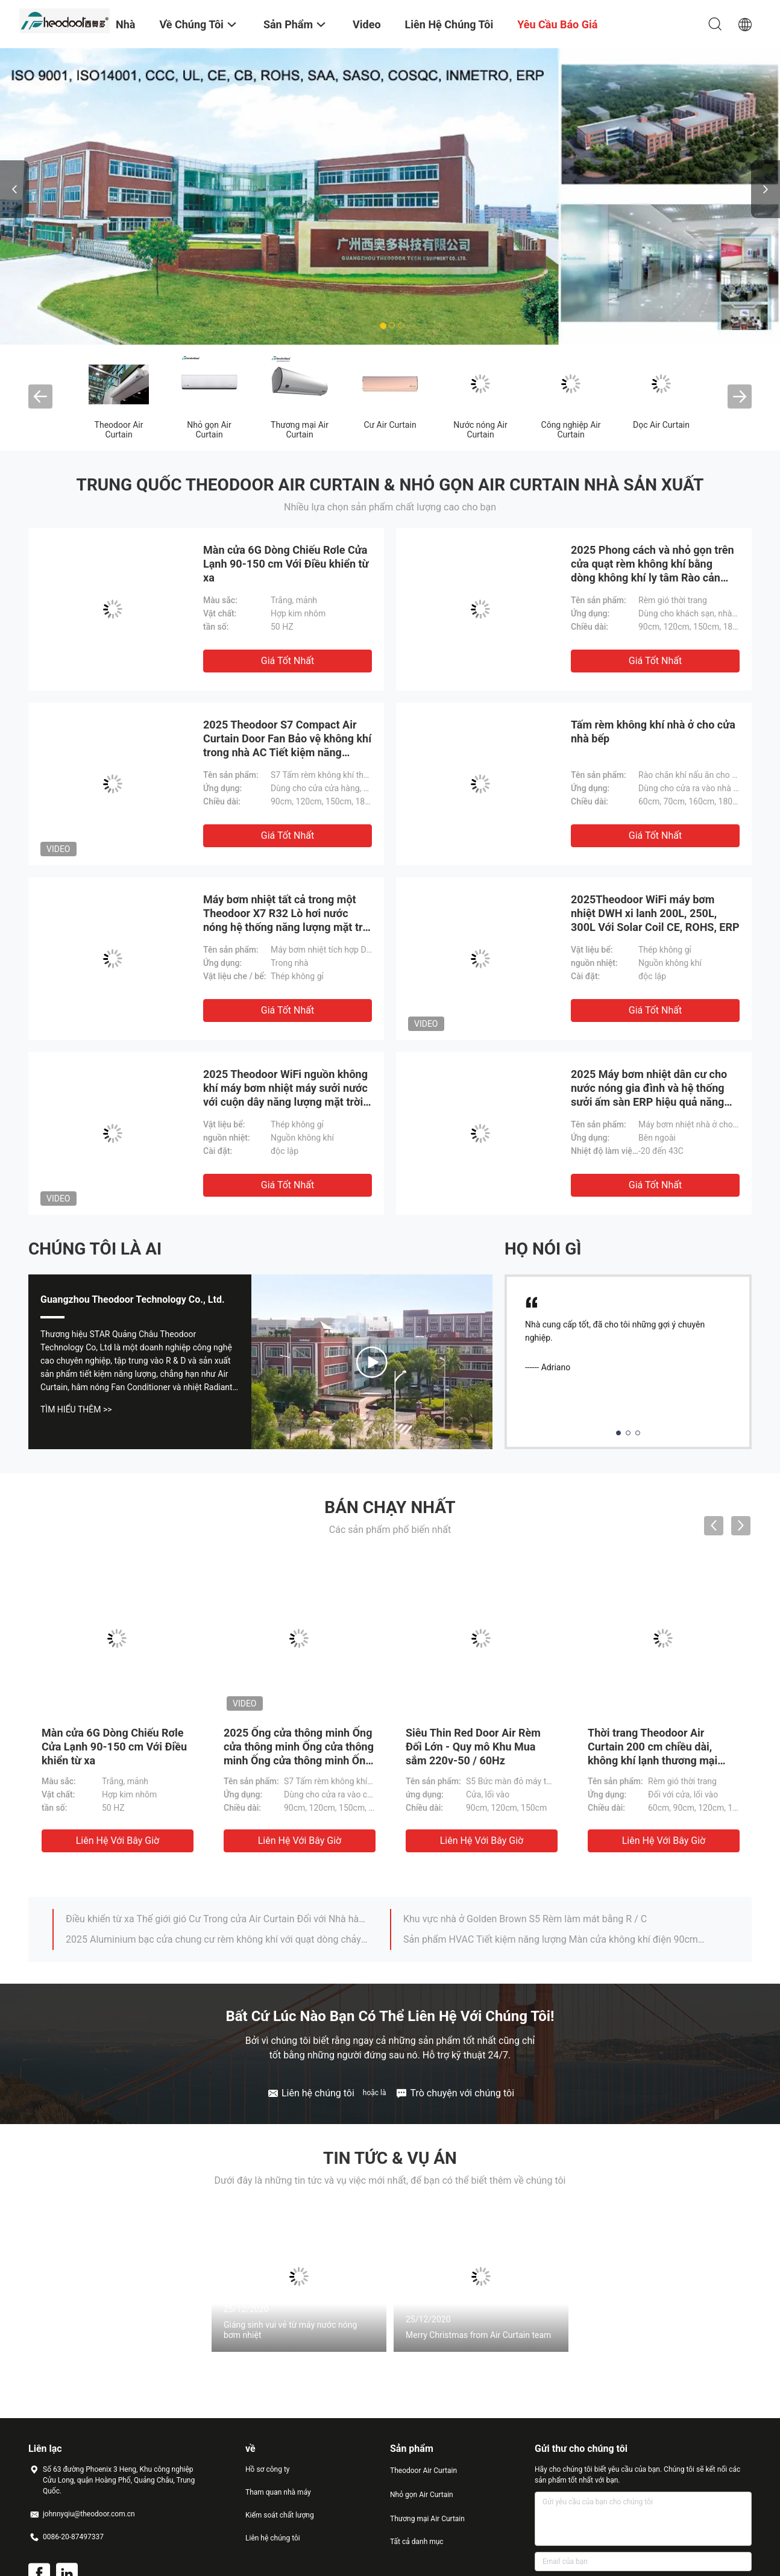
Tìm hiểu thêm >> (76, 1409)
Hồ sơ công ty (267, 2469)
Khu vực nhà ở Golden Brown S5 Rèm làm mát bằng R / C (525, 1919)
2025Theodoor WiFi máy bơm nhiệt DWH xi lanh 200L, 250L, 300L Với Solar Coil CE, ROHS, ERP (655, 913)
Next (765, 189)
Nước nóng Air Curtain (480, 429)
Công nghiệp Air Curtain (571, 429)
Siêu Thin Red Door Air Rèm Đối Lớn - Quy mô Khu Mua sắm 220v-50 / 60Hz (473, 1746)
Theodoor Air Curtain (119, 429)
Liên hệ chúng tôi (272, 2538)
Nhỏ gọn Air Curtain (209, 429)
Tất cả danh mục (417, 2541)
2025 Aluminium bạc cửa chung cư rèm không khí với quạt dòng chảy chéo (217, 1939)
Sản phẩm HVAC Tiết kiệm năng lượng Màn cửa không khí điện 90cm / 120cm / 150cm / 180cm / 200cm (554, 1939)
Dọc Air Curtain (661, 425)
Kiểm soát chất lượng (279, 2515)
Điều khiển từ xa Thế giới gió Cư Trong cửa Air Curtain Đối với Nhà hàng (217, 1919)
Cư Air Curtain (389, 425)
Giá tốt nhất (287, 660)
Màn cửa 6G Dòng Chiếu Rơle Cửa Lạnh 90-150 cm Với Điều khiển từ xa (286, 564)
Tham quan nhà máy (278, 2492)
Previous (14, 189)
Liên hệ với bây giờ (118, 1840)
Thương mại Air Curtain (300, 429)
